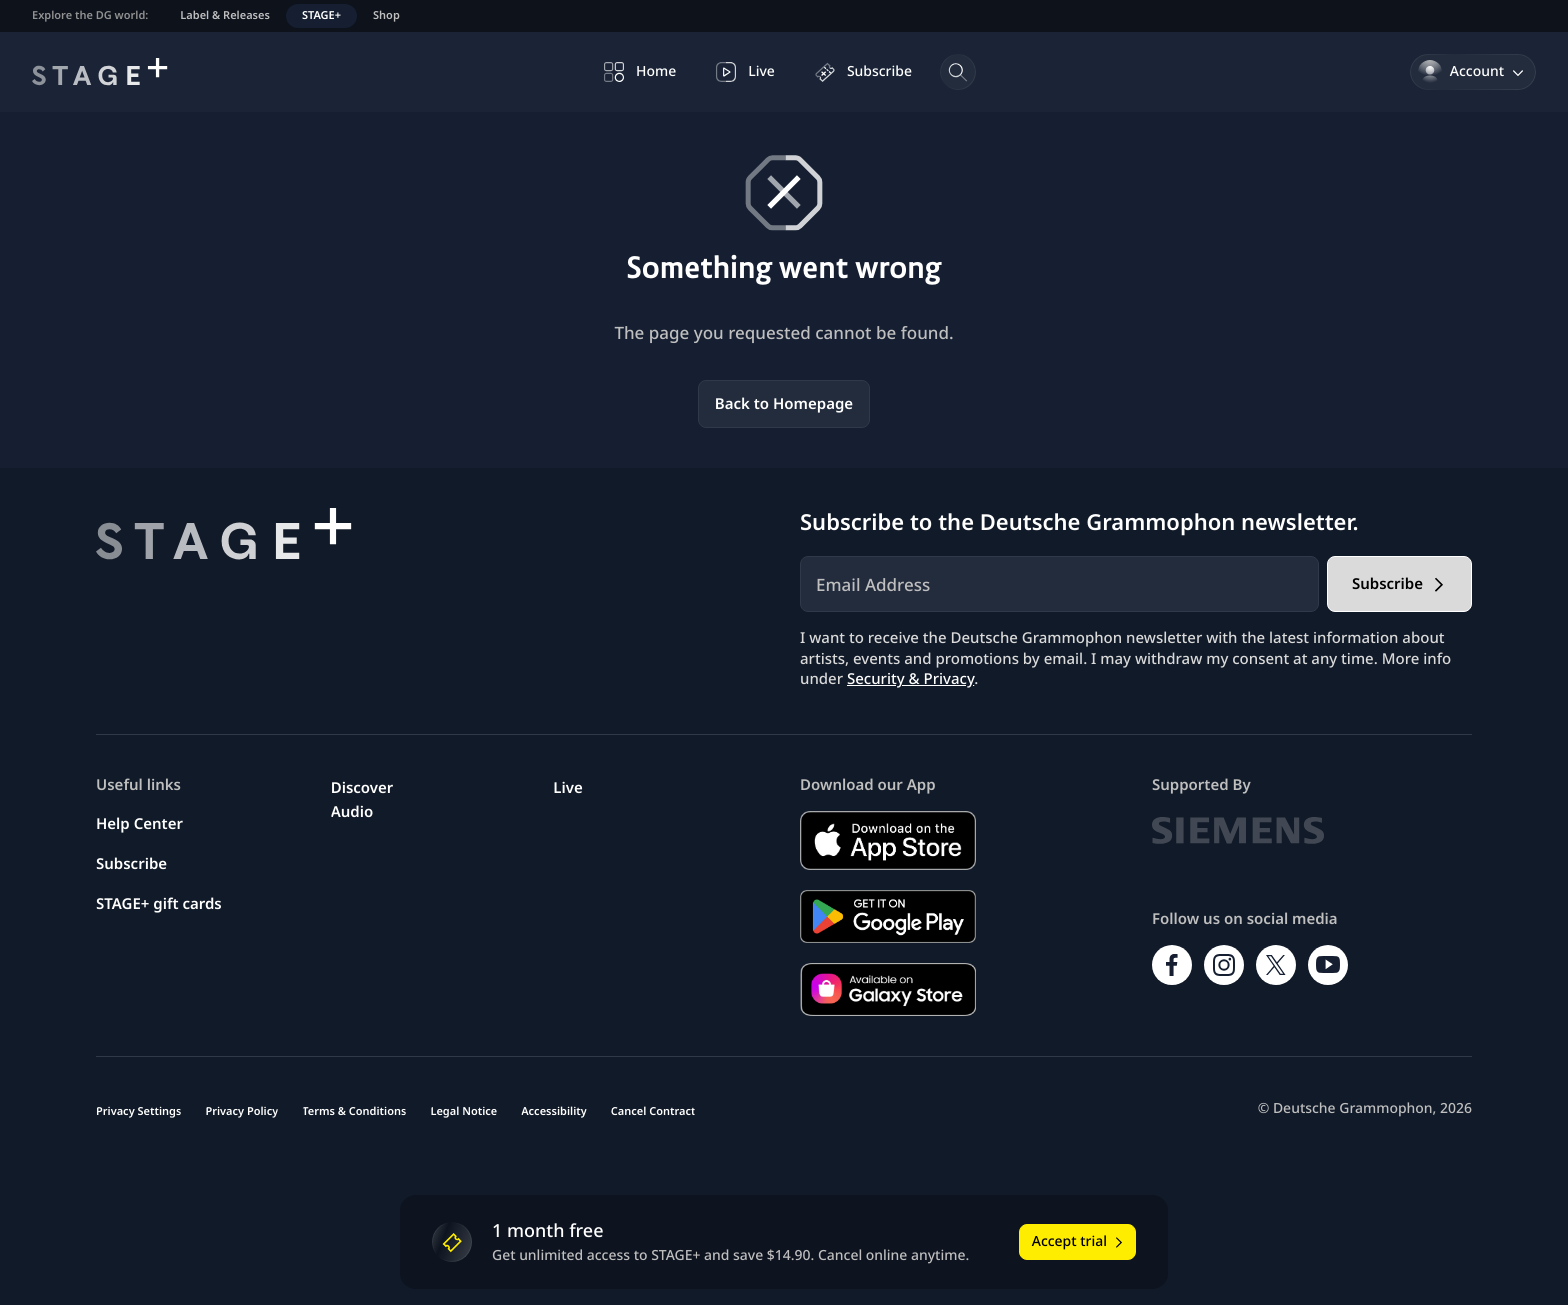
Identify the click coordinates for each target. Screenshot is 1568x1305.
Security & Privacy (910, 679)
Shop (386, 15)
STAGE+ (321, 15)
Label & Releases (225, 15)
